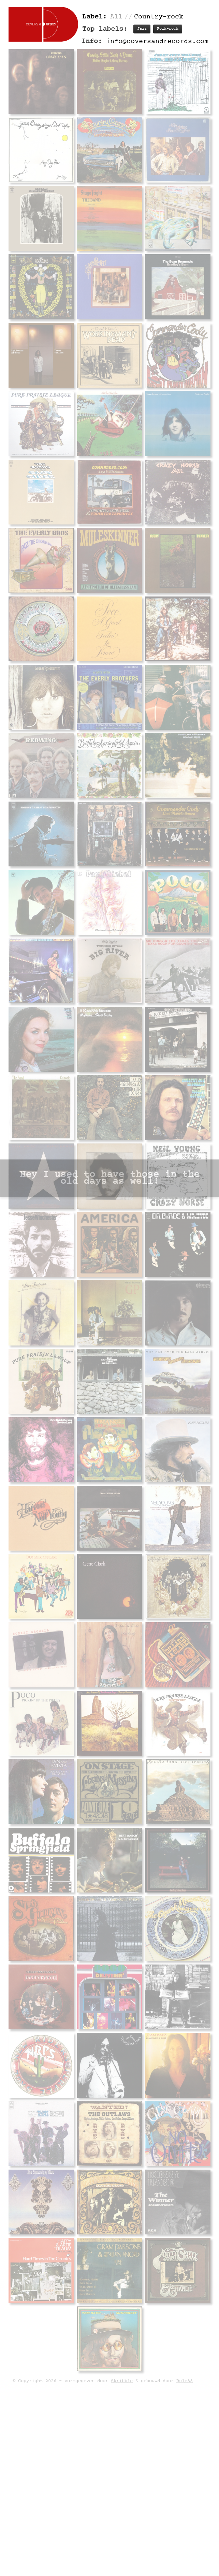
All (116, 16)
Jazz (142, 28)
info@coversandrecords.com (157, 41)
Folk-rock (167, 28)
